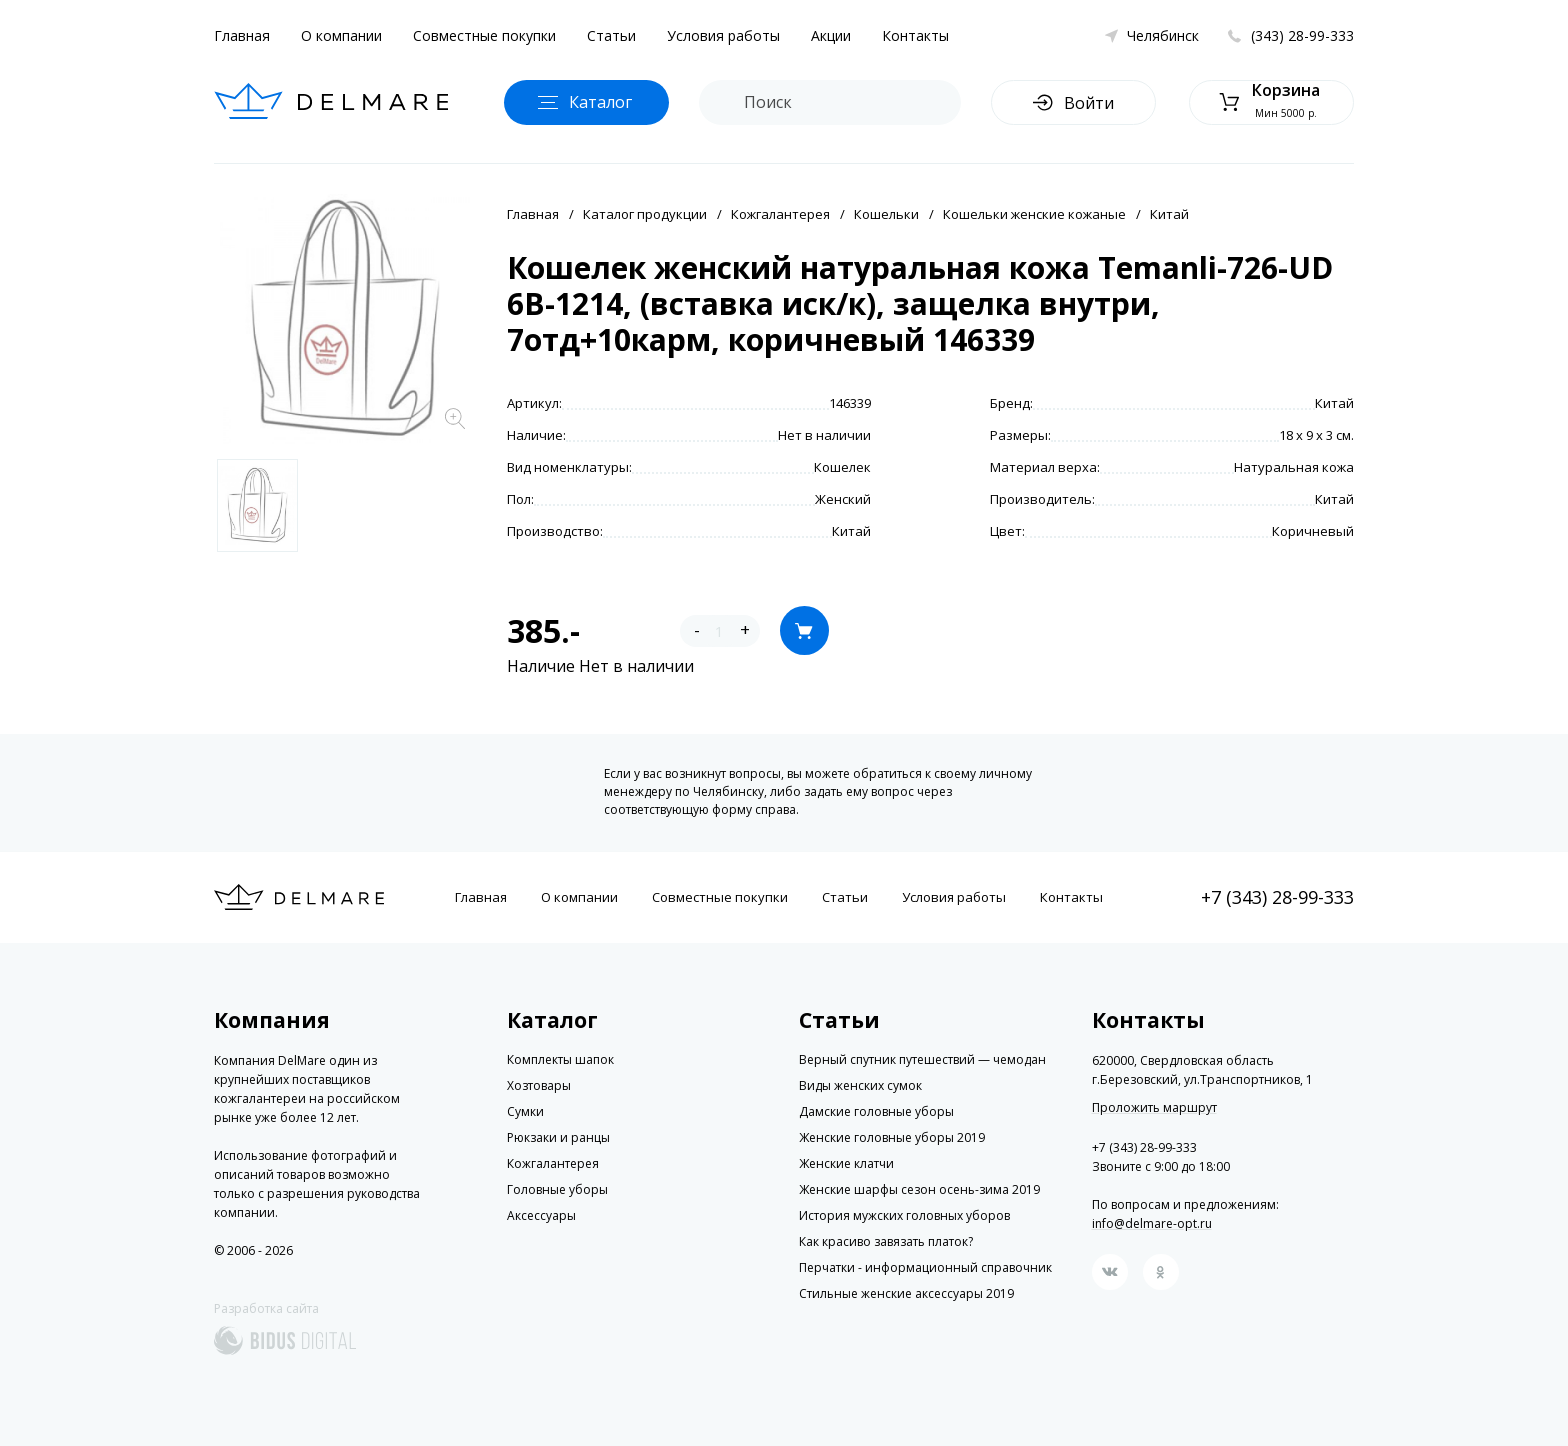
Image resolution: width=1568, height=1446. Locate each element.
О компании (341, 35)
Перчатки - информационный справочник (925, 1267)
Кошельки (886, 214)
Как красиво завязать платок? (886, 1241)
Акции (831, 35)
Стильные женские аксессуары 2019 (906, 1293)
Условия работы (723, 35)
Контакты (915, 35)
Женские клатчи (846, 1163)
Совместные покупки (484, 35)
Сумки (525, 1111)
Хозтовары (539, 1085)
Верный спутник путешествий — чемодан (922, 1059)
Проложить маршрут (1154, 1108)
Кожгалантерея (780, 214)
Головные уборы (557, 1189)
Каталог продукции (645, 214)
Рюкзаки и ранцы (558, 1137)
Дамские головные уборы (876, 1111)
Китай (1169, 214)
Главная (242, 35)
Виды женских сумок (860, 1085)
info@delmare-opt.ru (1152, 1223)
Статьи (611, 35)
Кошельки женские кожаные (1034, 214)
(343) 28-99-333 (1302, 35)
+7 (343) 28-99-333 (1277, 897)
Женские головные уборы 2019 (892, 1137)
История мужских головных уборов (904, 1215)
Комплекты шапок (560, 1059)
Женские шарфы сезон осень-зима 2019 (919, 1189)
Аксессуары (541, 1215)
